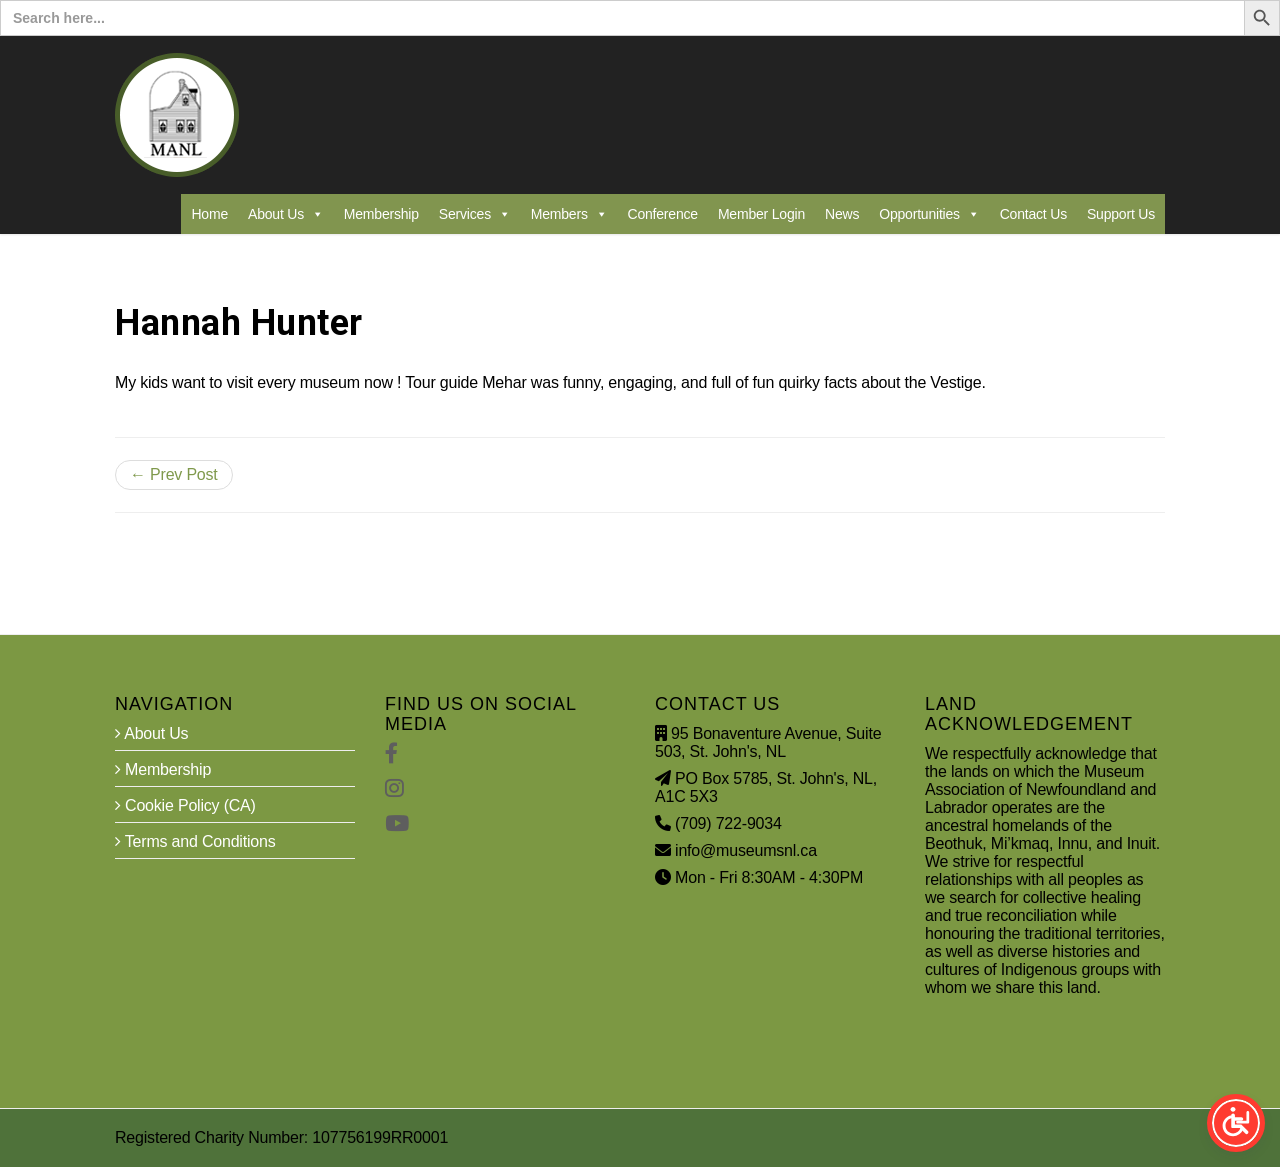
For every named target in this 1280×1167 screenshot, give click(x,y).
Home (209, 214)
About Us (286, 214)
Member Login (761, 214)
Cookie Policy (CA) (185, 805)
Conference (663, 214)
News (842, 214)
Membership (381, 214)
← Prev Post (174, 474)
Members (569, 214)
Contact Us (1033, 214)
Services (475, 214)
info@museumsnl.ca (746, 850)
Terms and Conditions (195, 841)
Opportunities (929, 214)
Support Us (1121, 214)
